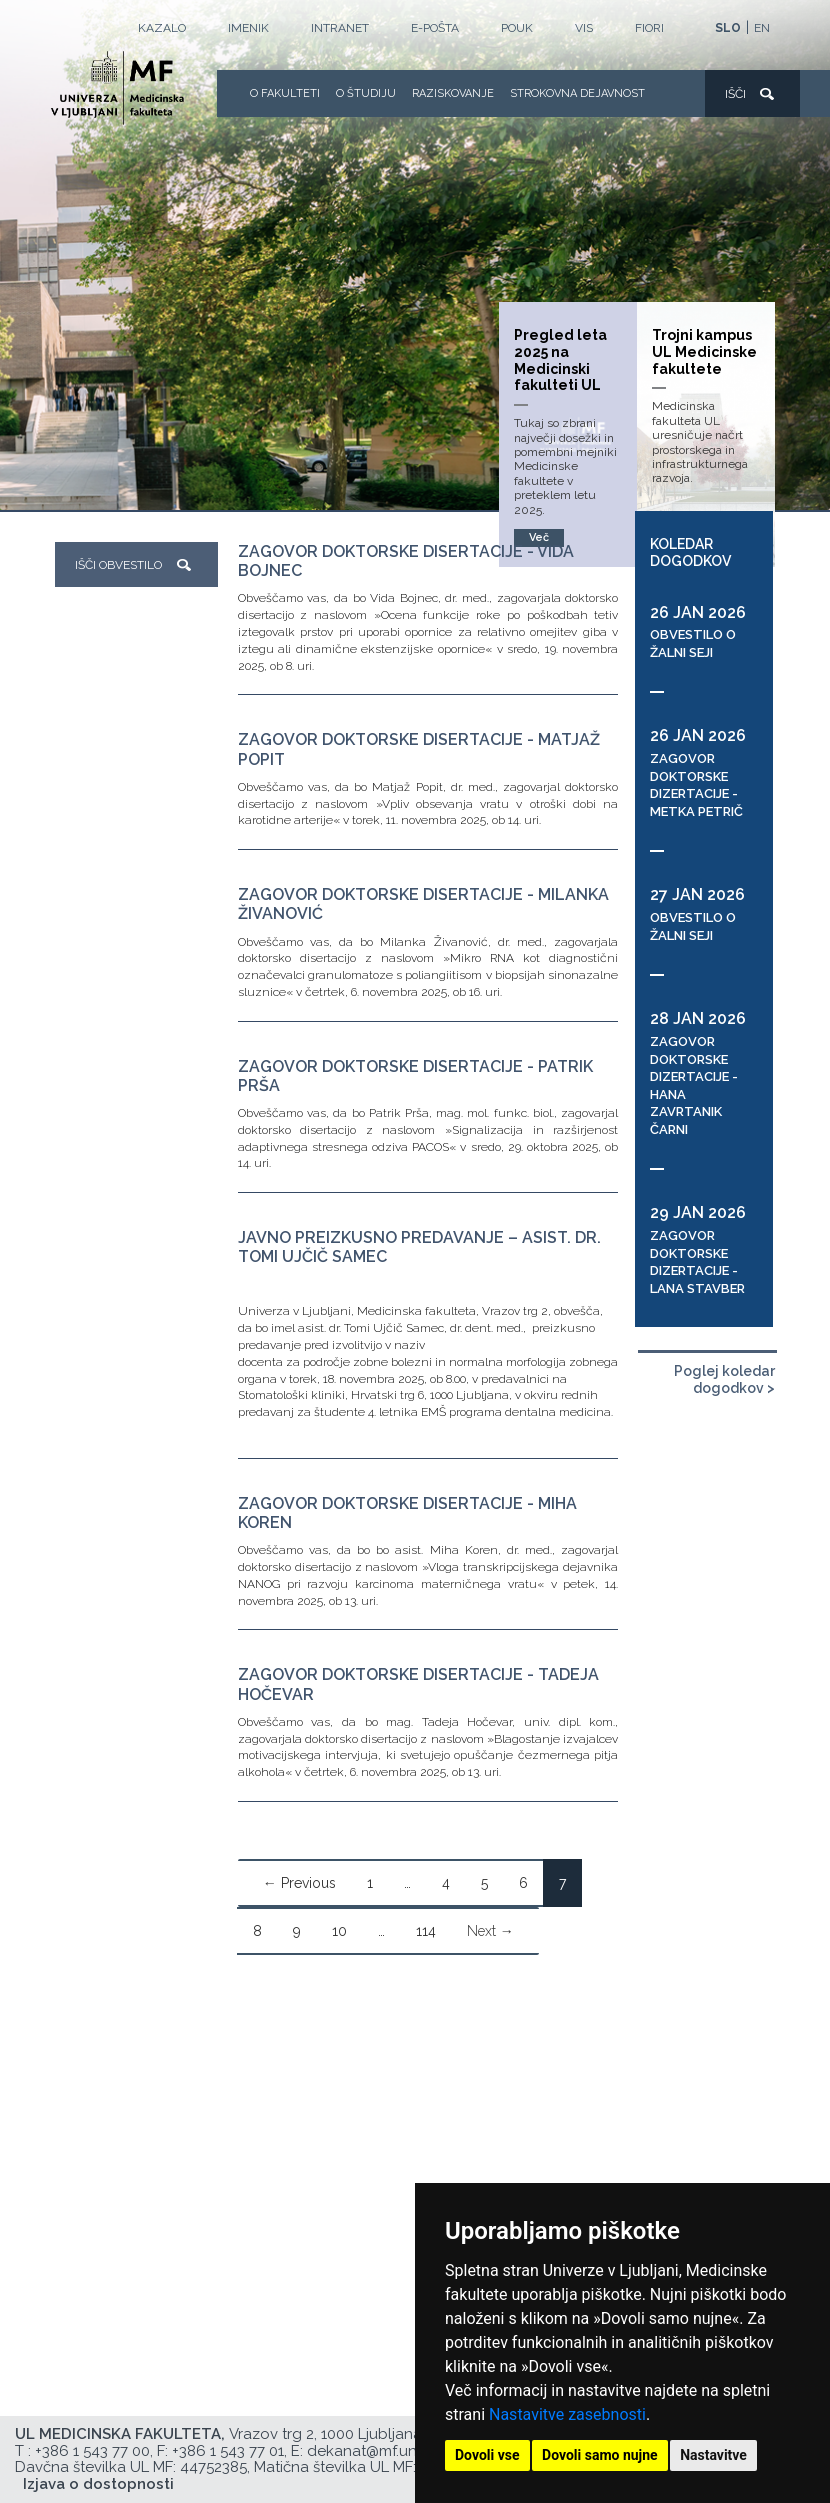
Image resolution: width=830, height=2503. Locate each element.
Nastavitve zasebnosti (567, 2414)
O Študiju (366, 93)
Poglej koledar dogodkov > (724, 1379)
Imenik (248, 28)
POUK (517, 28)
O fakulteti (285, 93)
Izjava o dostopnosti (98, 2484)
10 (339, 1931)
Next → (490, 1931)
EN (762, 28)
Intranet (340, 28)
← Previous (299, 1883)
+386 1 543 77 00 (92, 2451)
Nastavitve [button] (713, 2455)
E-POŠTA (435, 28)
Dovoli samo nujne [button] (600, 2455)
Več (539, 537)
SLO (728, 28)
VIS (584, 28)
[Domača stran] (117, 88)
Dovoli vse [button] (487, 2455)
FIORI (649, 28)
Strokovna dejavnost (577, 93)
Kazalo (162, 28)
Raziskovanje (453, 93)
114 (426, 1931)
